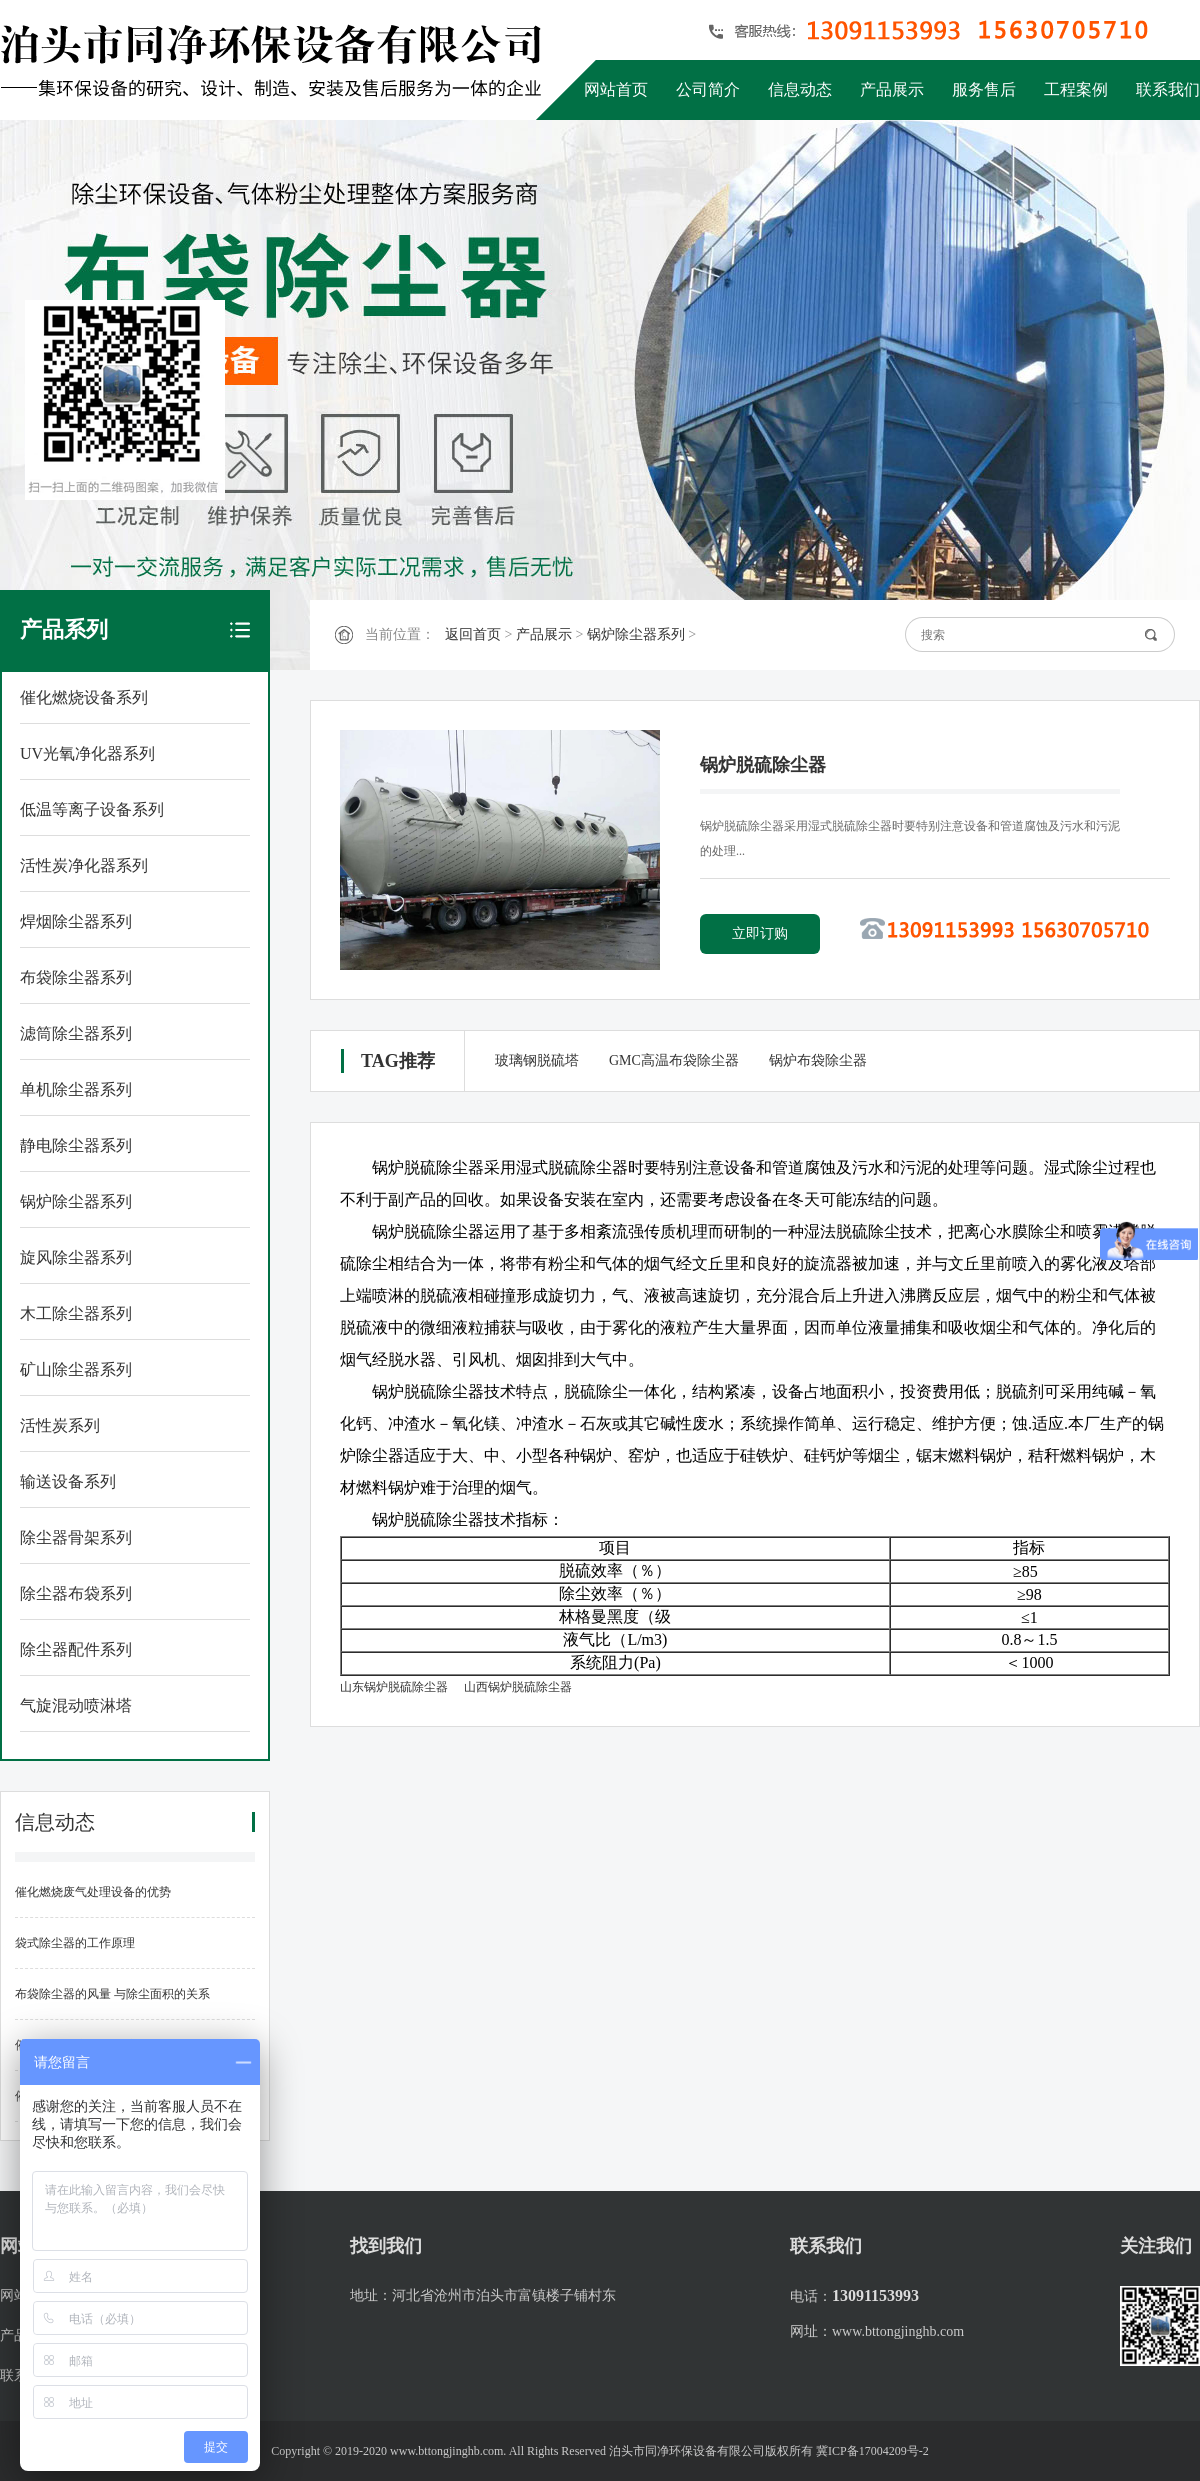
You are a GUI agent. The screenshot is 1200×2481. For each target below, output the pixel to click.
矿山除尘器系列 (76, 1369)
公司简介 (708, 89)
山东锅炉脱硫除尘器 (394, 1687)
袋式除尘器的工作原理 (75, 1943)
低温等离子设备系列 (92, 809)
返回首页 (473, 634)
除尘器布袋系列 (76, 1593)
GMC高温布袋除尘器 (674, 1060)
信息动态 (800, 89)
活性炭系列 (60, 1425)
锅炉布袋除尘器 (818, 1060)
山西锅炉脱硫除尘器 (518, 1687)
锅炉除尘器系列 (76, 1201)
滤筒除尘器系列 (76, 1033)
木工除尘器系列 (76, 1313)
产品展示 (892, 89)
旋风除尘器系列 (76, 1257)
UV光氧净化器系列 (87, 753)
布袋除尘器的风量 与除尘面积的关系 (112, 1994)
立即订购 (760, 933)
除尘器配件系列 (76, 1649)
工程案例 (1076, 89)
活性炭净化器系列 (84, 865)
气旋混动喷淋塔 (76, 1705)
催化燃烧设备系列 (84, 697)
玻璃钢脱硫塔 (537, 1060)
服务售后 (984, 89)
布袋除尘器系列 (76, 977)
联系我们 (1168, 89)
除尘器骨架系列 (76, 1537)
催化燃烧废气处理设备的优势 (93, 1892)
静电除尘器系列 (76, 1145)
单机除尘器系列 (76, 1089)
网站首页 (616, 89)
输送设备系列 (68, 1481)
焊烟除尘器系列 (76, 921)
